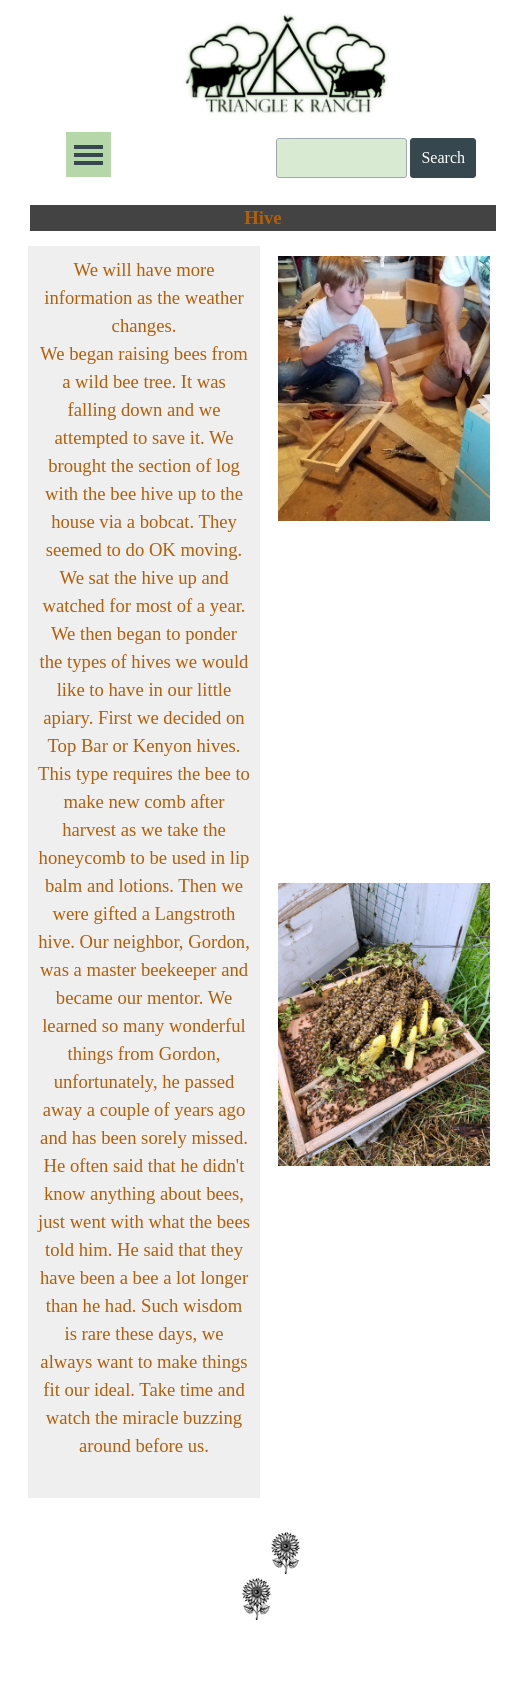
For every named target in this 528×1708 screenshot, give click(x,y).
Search (443, 157)
